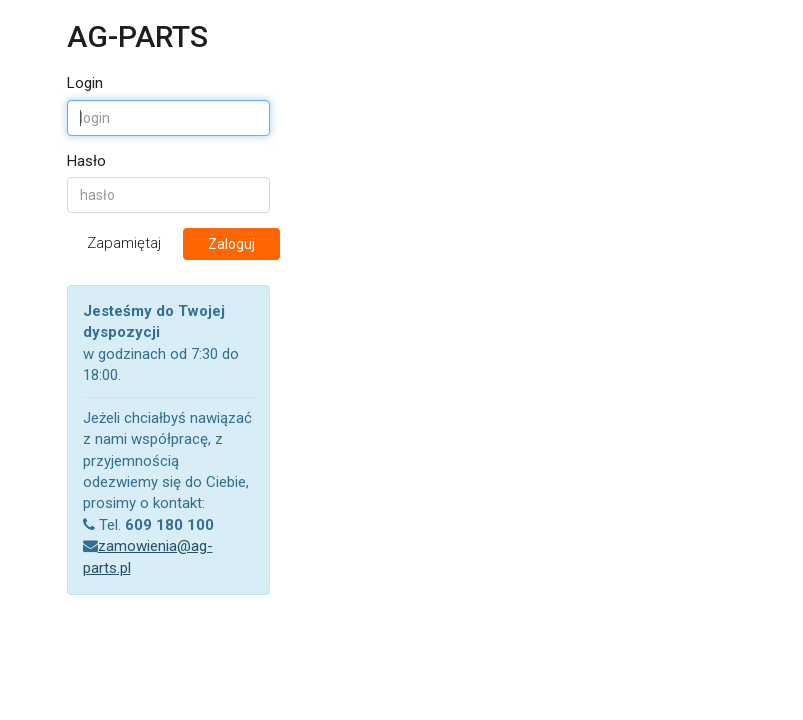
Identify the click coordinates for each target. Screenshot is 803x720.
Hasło (86, 161)
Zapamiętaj (120, 243)
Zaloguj (231, 244)
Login (85, 83)
